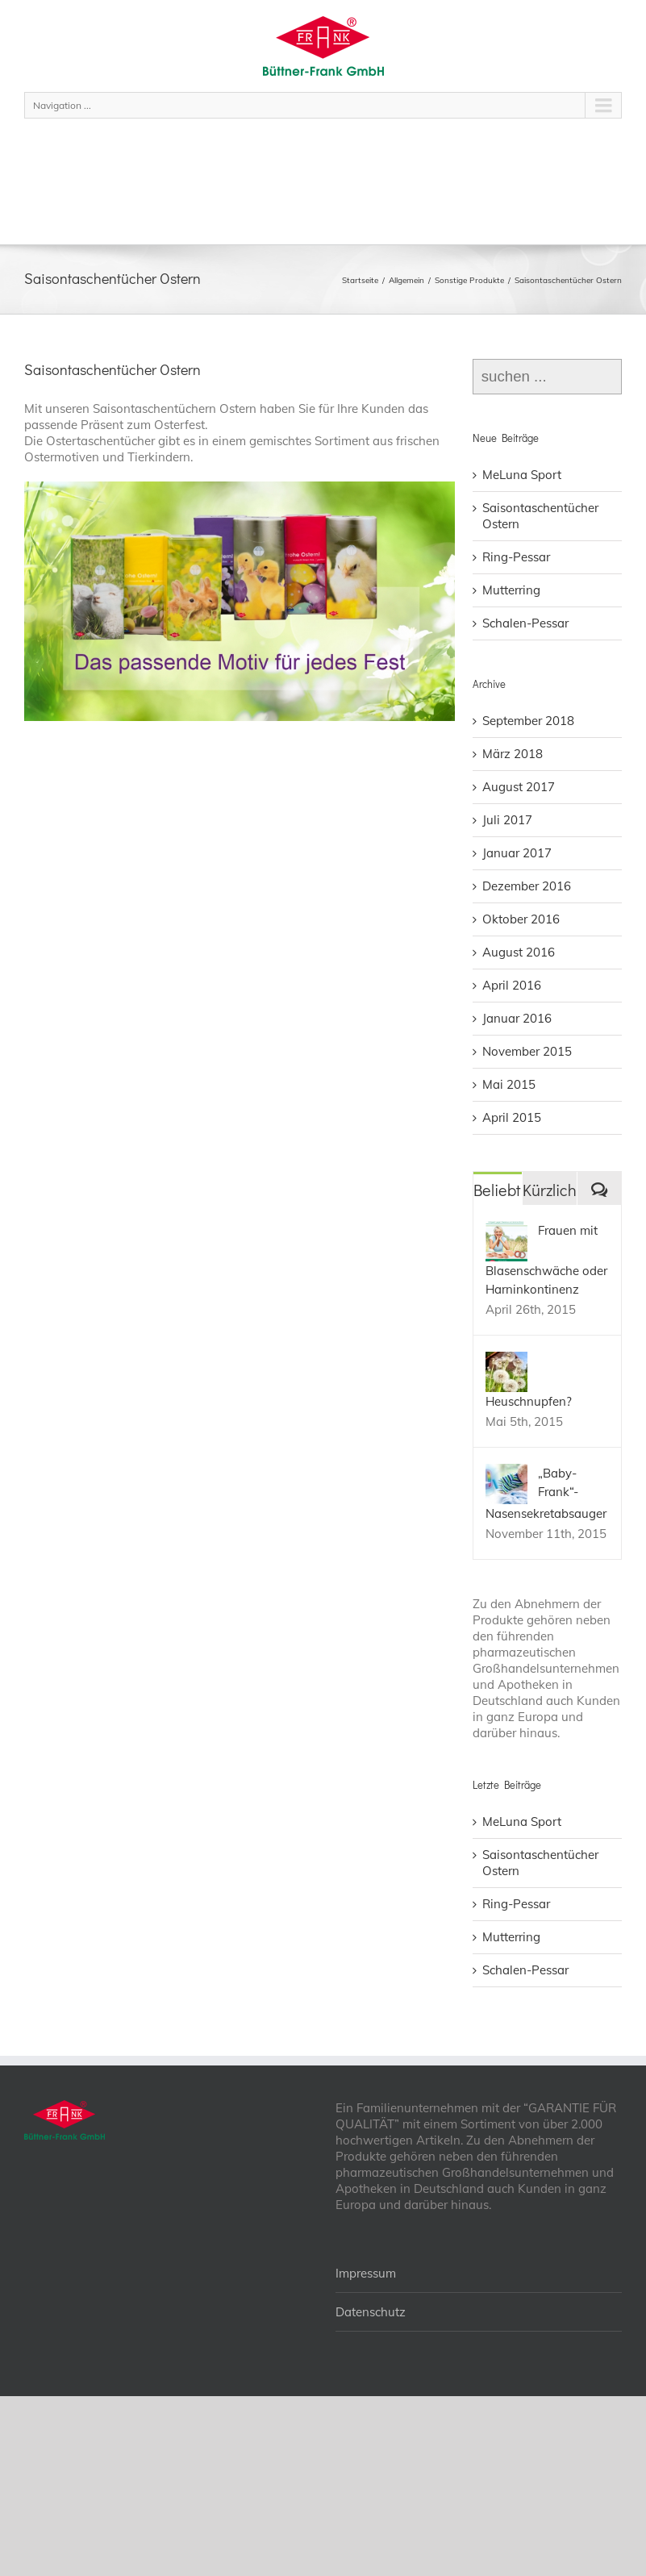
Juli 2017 (507, 819)
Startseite (360, 280)
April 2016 (511, 985)
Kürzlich (550, 1189)
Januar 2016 (517, 1018)
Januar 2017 (517, 853)
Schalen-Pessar (525, 623)
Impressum (366, 2273)
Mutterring (511, 590)
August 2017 (518, 786)
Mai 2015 (509, 1084)
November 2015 (527, 1051)
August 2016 (518, 952)
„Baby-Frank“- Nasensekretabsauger (546, 1493)
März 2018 (512, 753)
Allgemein (406, 280)
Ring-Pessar (516, 557)
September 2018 (528, 720)
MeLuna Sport (521, 474)
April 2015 (511, 1117)
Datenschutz (371, 2312)
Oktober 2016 (521, 919)
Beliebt (497, 1189)
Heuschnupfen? (529, 1401)
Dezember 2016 (526, 886)
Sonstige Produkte (469, 280)
